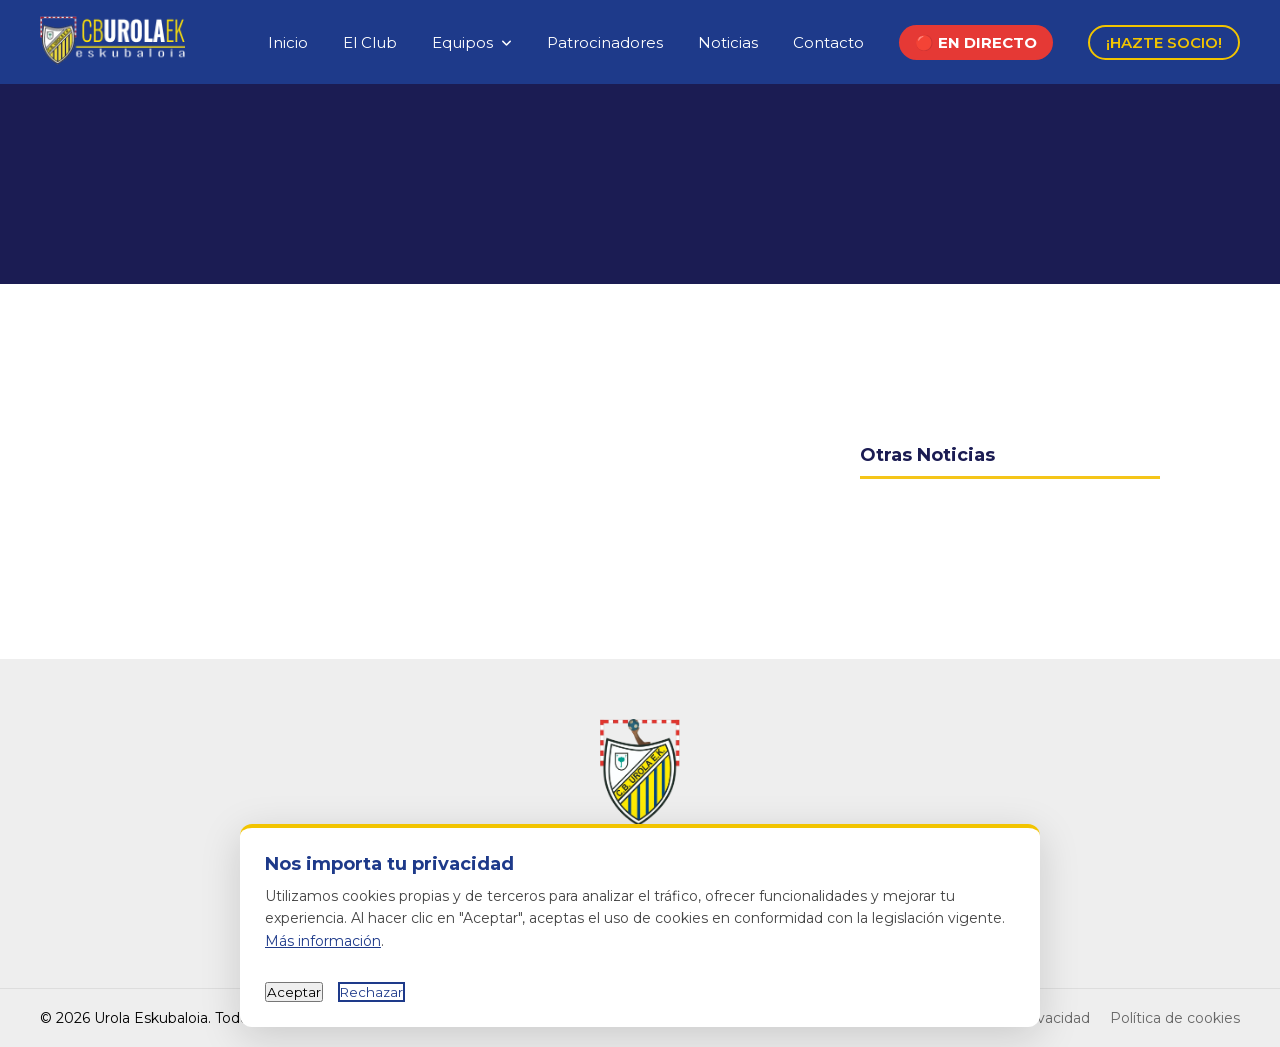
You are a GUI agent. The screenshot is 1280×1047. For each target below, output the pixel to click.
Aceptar (294, 992)
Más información (323, 941)
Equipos (462, 42)
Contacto (828, 42)
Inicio (288, 42)
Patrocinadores (605, 42)
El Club (370, 42)
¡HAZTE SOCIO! (1164, 42)
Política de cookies (1175, 1018)
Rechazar (371, 992)
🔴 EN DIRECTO (976, 42)
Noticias (728, 42)
